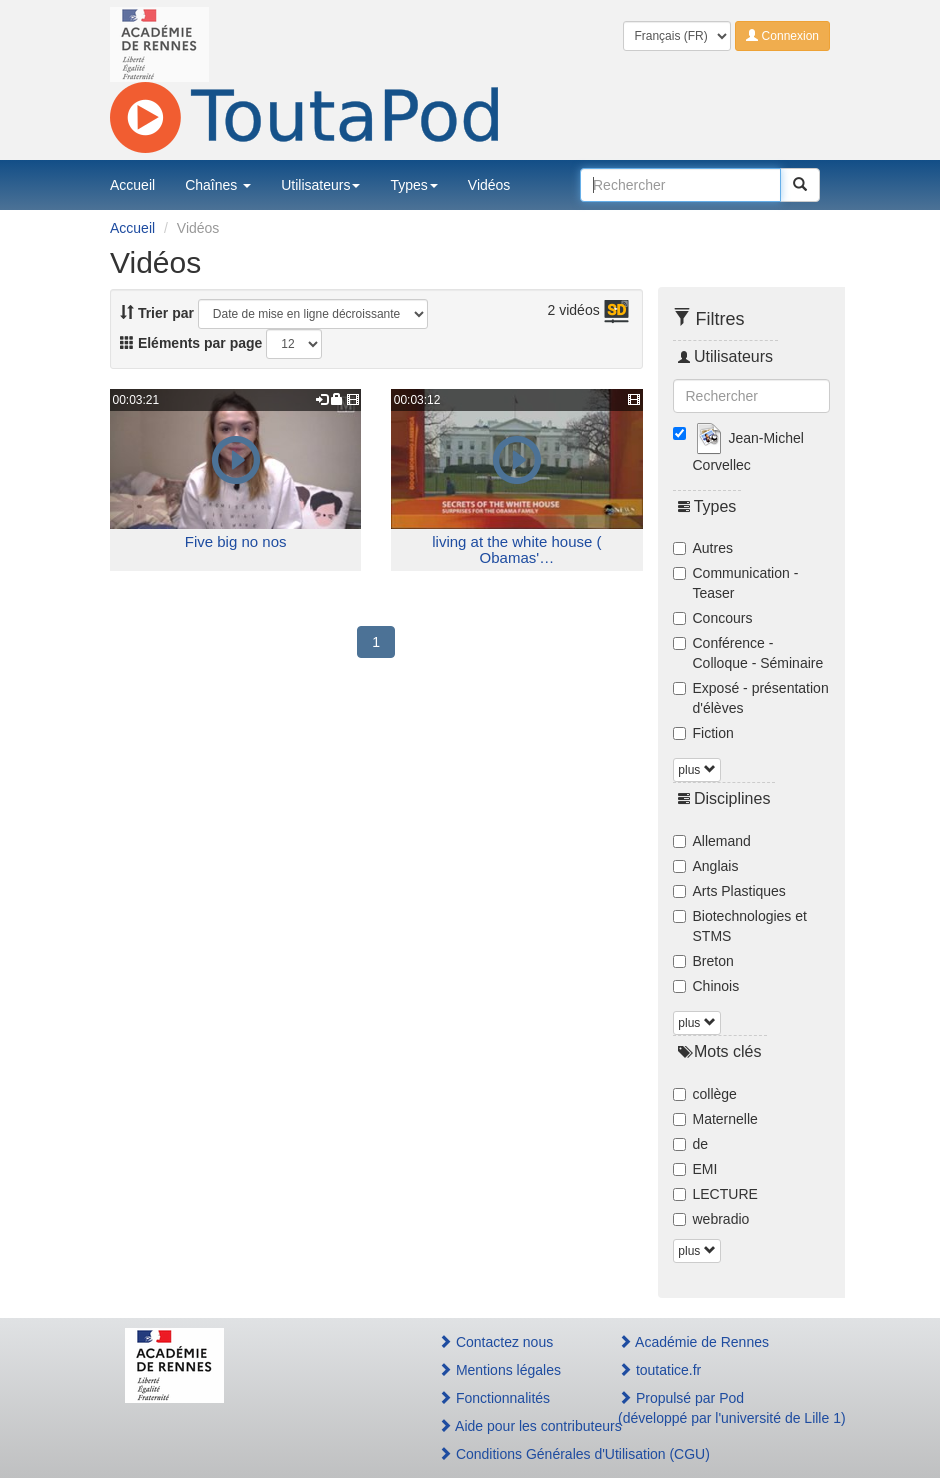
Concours (713, 618)
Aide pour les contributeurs (506, 1426)
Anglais (706, 866)
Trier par (157, 313)
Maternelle (715, 1119)
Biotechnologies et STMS (740, 926)
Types (413, 185)
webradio (711, 1219)
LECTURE (715, 1194)
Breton (703, 961)
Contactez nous (495, 1342)
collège (705, 1094)
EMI (695, 1169)
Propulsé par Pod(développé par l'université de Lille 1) (716, 1408)
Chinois (706, 986)
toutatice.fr (659, 1370)
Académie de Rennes (693, 1342)
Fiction (703, 733)
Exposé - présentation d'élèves (751, 698)
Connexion (782, 36)
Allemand (712, 841)
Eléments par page (191, 343)
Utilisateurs (320, 185)
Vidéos (489, 185)
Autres (703, 548)
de (691, 1144)
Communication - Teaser (736, 583)
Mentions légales (499, 1370)
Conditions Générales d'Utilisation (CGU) (506, 1454)
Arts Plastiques (729, 891)
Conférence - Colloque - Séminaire (748, 653)
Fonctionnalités (494, 1398)
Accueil (132, 185)
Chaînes (218, 185)
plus (696, 770)
